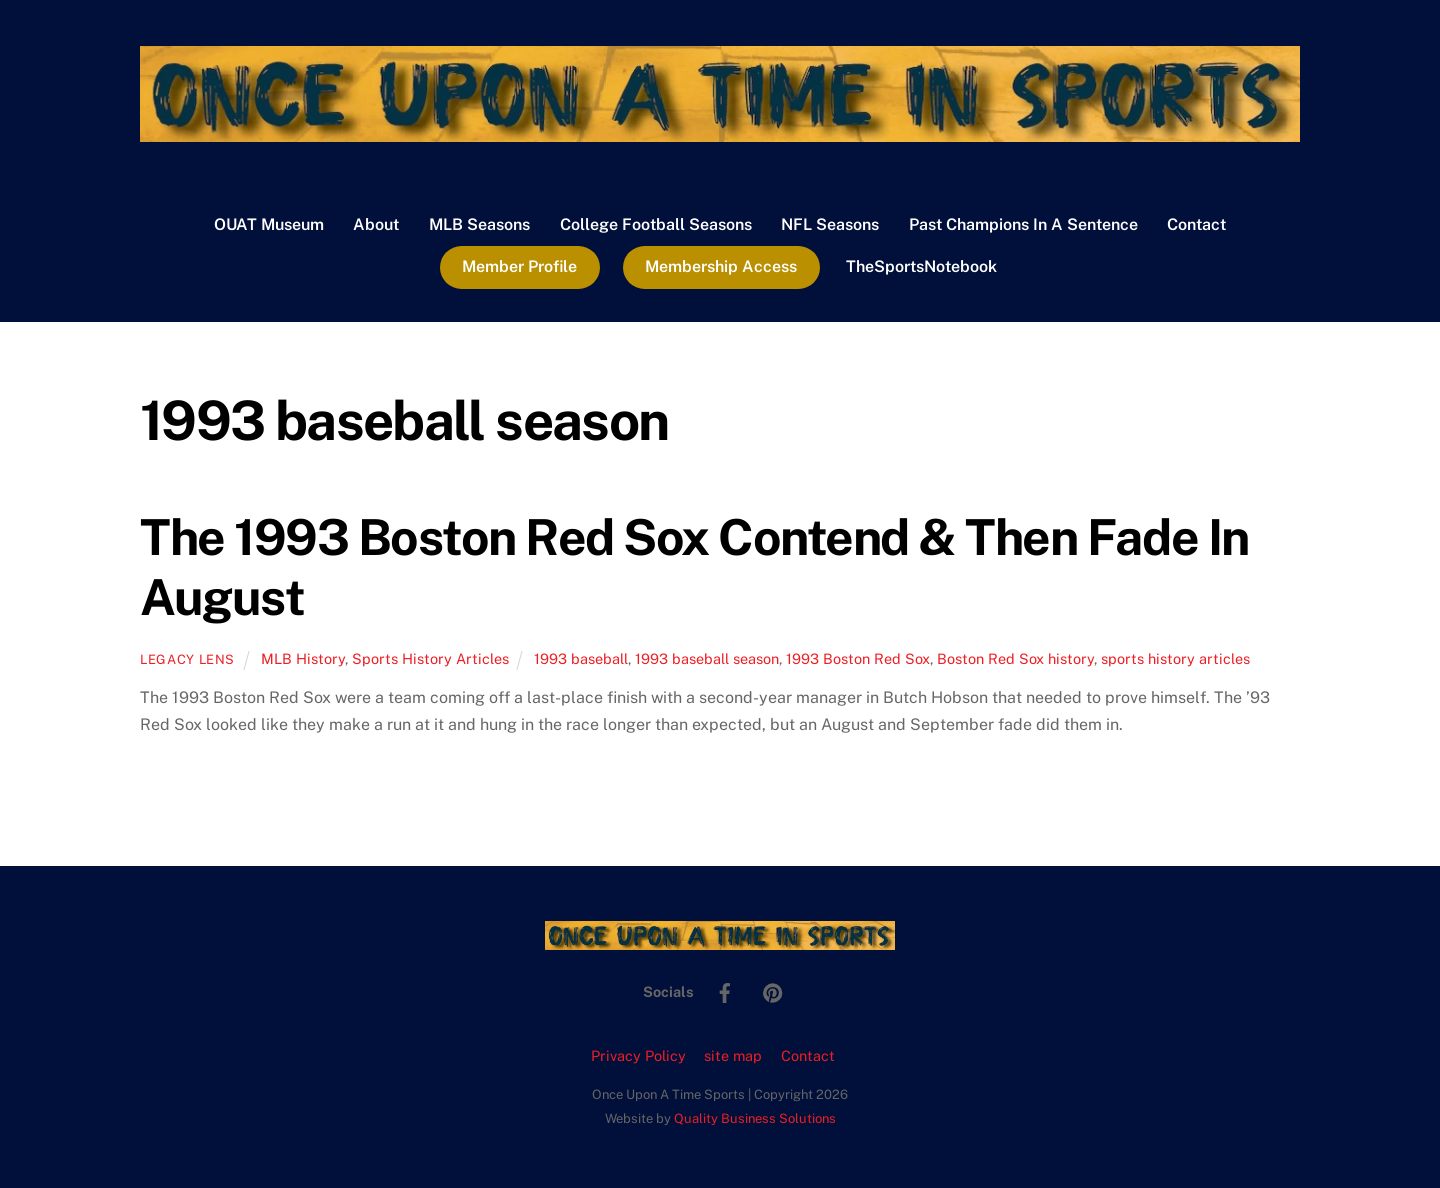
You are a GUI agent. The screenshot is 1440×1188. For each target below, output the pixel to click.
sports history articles (1175, 658)
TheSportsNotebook (921, 266)
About (376, 224)
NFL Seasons (830, 224)
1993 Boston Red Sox (858, 658)
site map (733, 1055)
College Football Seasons (656, 224)
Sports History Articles (430, 658)
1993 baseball (581, 658)
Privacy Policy (638, 1055)
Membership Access (721, 266)
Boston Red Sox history (1015, 658)
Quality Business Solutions (755, 1118)
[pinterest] (773, 990)
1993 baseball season (707, 658)
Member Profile (519, 266)
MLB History (303, 658)
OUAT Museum (269, 224)
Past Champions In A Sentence (1023, 224)
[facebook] (725, 990)
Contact (1196, 224)
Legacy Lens (187, 659)
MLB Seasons (479, 224)
